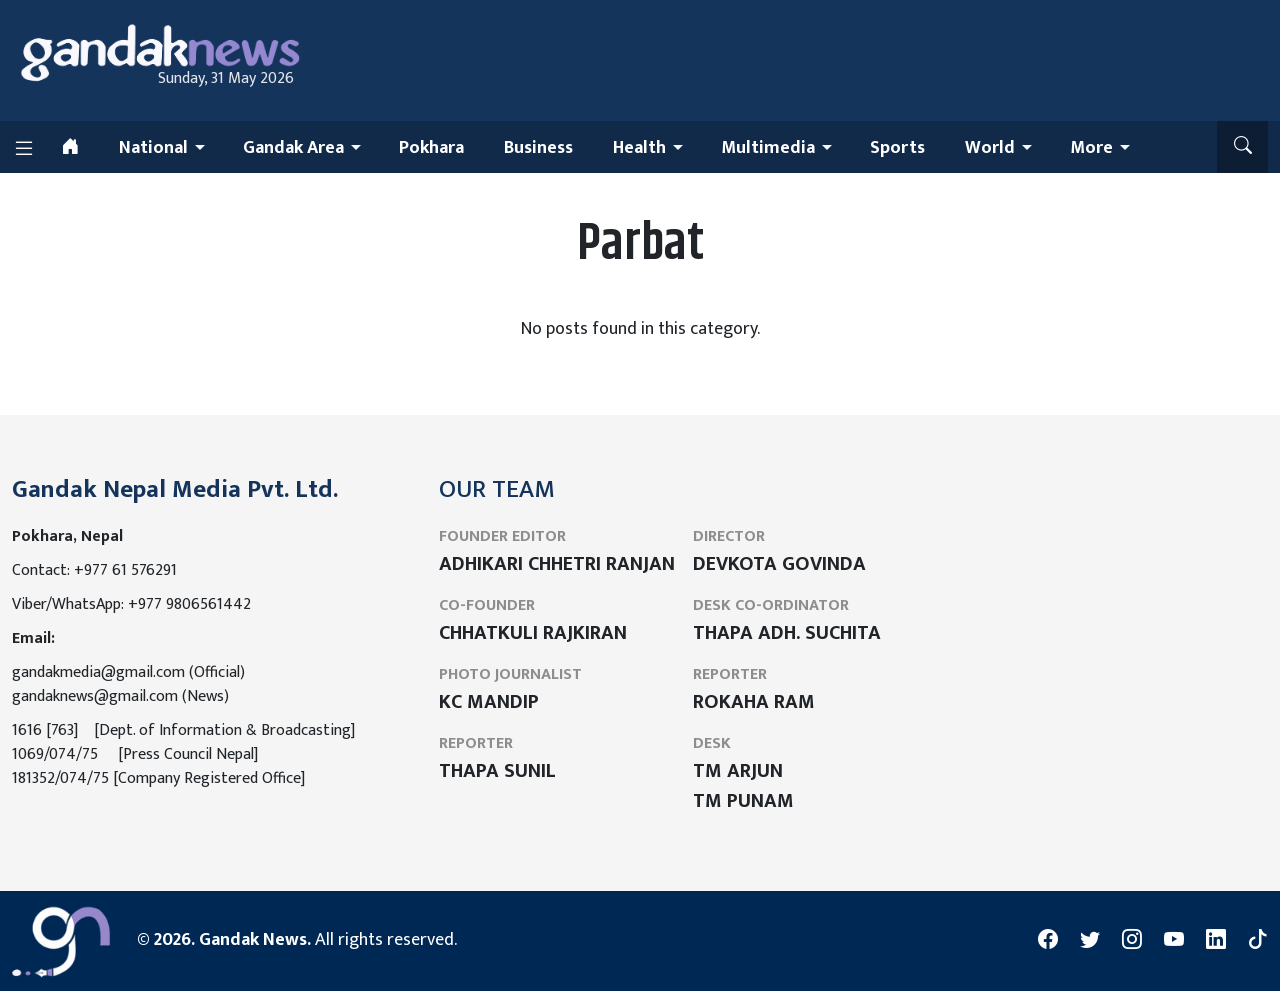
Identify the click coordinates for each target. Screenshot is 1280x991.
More (1091, 148)
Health (639, 148)
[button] (1242, 147)
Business (538, 148)
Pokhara (431, 148)
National (153, 148)
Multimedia (768, 148)
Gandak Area (293, 148)
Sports (897, 148)
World (990, 148)
